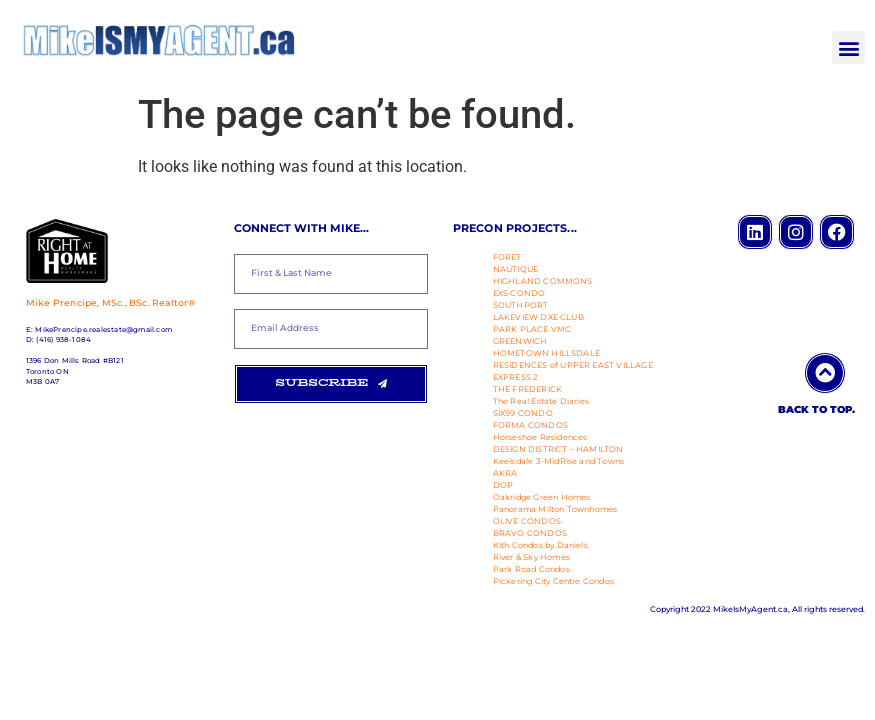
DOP (503, 485)
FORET (507, 257)
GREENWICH (520, 341)
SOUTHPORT (521, 305)
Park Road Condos (531, 569)
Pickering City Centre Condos (554, 581)
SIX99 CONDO (523, 413)
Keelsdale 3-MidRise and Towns (559, 461)
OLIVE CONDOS (527, 521)
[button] (848, 47)
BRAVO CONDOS (530, 533)
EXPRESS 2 (516, 377)
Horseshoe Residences (540, 437)
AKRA (505, 473)
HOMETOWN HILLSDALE (547, 353)
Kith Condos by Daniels (540, 545)
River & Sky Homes (531, 557)
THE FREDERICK (528, 389)
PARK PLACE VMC (532, 329)
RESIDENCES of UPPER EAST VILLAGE (573, 365)
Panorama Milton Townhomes (555, 509)
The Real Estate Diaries (541, 401)
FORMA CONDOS (530, 425)
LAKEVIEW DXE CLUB (538, 317)
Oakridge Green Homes (542, 497)
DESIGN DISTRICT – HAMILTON (558, 449)
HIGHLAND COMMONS (543, 281)
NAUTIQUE (516, 269)
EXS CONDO (519, 293)
